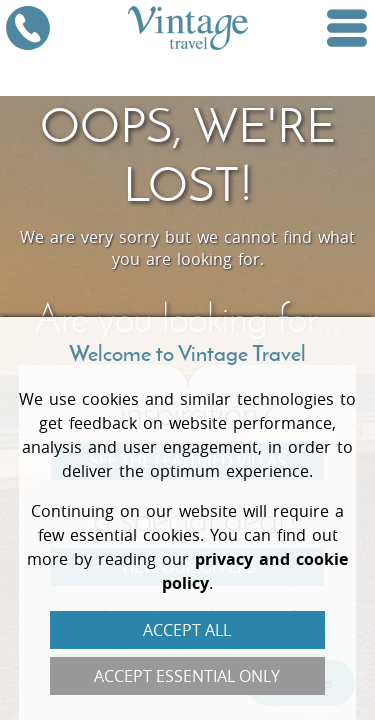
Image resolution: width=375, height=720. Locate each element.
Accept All (187, 630)
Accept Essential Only (187, 676)
